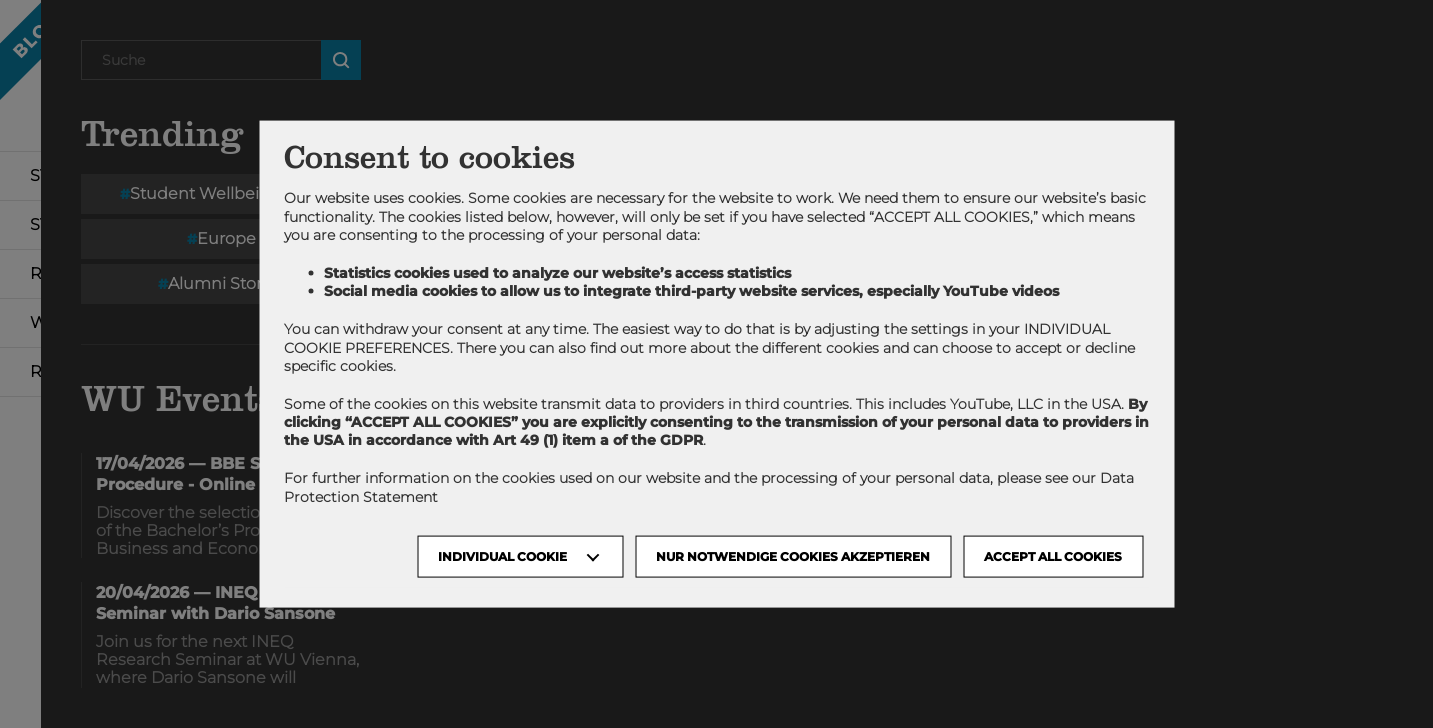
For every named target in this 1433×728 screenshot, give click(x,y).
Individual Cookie (502, 555)
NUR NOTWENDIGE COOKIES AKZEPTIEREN (793, 555)
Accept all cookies (1053, 555)
